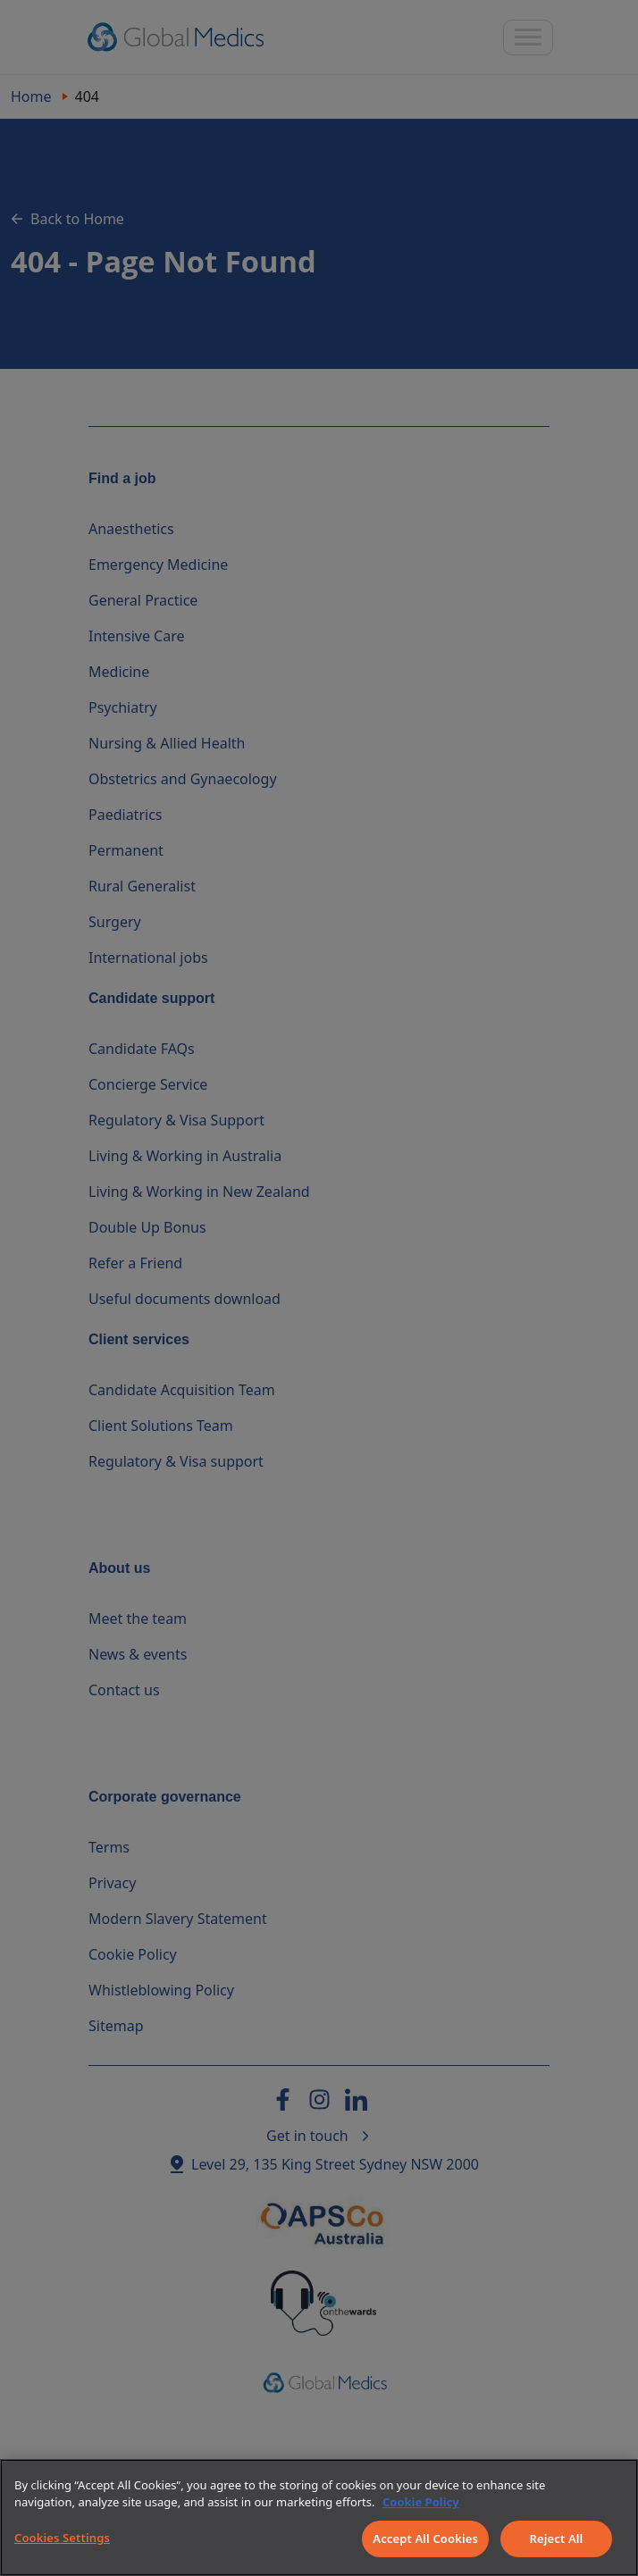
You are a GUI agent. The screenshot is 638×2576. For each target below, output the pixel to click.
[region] (319, 2517)
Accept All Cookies (425, 2538)
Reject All (556, 2538)
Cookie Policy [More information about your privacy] (420, 2502)
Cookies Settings (62, 2538)
